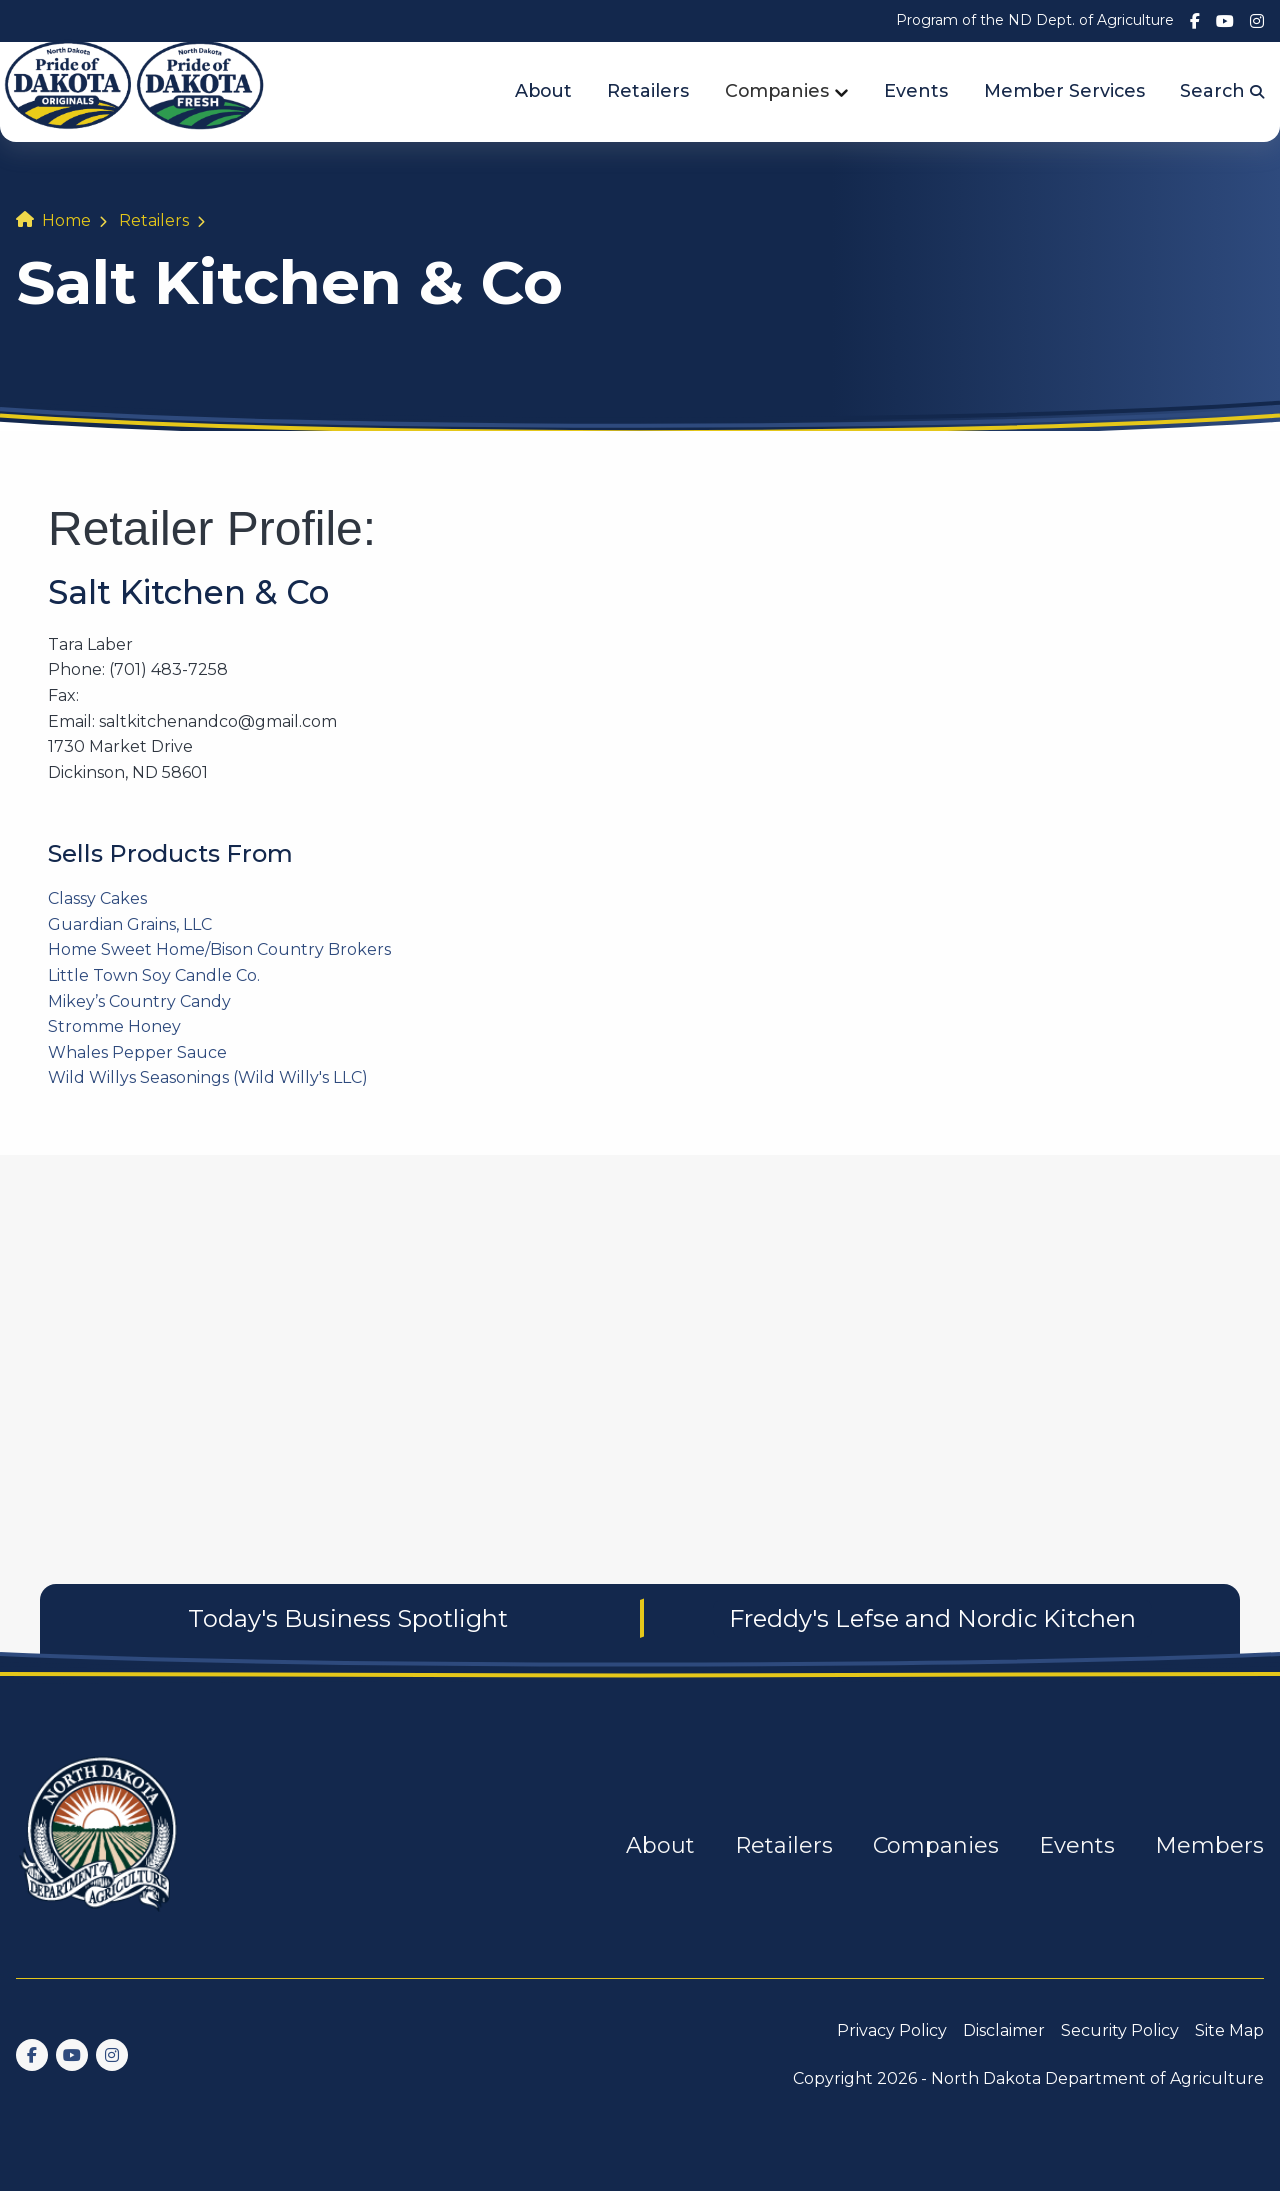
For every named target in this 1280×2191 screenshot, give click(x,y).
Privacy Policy (892, 2030)
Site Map (1229, 2030)
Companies (777, 90)
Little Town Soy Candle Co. (154, 975)
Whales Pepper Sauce (137, 1052)
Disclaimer (1004, 2030)
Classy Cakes (97, 898)
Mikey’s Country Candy (139, 1001)
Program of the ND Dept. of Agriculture (1035, 20)
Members (1209, 1845)
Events (916, 90)
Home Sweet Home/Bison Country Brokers (219, 949)
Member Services (1064, 90)
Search (1222, 90)
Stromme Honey (114, 1026)
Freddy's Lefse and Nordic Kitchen (932, 1618)
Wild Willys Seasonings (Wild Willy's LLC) (208, 1077)
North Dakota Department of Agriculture (1097, 2078)
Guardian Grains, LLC (130, 924)
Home (66, 220)
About (543, 90)
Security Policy (1120, 2030)
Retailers (648, 90)
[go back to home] (100, 1845)
